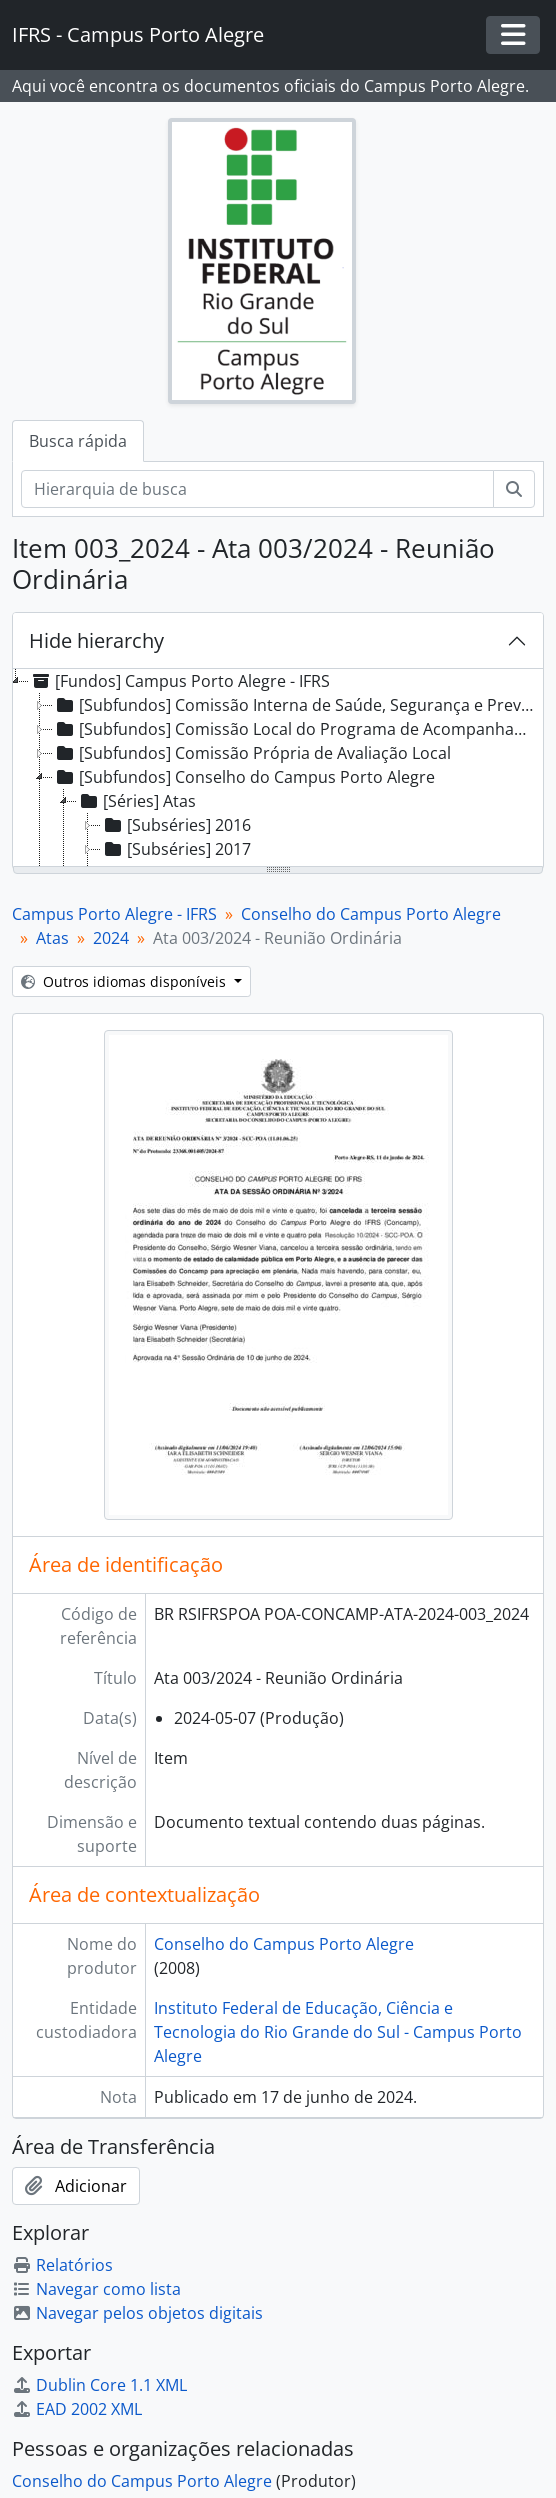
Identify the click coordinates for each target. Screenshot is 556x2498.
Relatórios (62, 2265)
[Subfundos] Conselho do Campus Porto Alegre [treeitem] (244, 777)
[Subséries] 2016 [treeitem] (176, 825)
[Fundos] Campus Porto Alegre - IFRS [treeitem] (179, 681)
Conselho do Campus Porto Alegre (371, 914)
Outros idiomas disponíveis (125, 981)
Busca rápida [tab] (78, 441)
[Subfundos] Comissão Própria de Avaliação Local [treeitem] (252, 753)
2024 (111, 938)
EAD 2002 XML (77, 2409)
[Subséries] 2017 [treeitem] (176, 849)
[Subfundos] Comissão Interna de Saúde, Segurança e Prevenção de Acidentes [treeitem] (296, 705)
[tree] (278, 769)
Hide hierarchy (96, 640)
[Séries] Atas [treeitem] (136, 801)
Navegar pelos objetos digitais (137, 2313)
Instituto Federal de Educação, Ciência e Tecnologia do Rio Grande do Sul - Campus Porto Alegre (338, 2032)
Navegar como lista (96, 2289)
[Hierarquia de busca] (257, 489)
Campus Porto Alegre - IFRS (114, 914)
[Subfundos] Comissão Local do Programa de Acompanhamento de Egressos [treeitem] (296, 729)
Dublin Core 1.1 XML (99, 2385)
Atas (52, 938)
